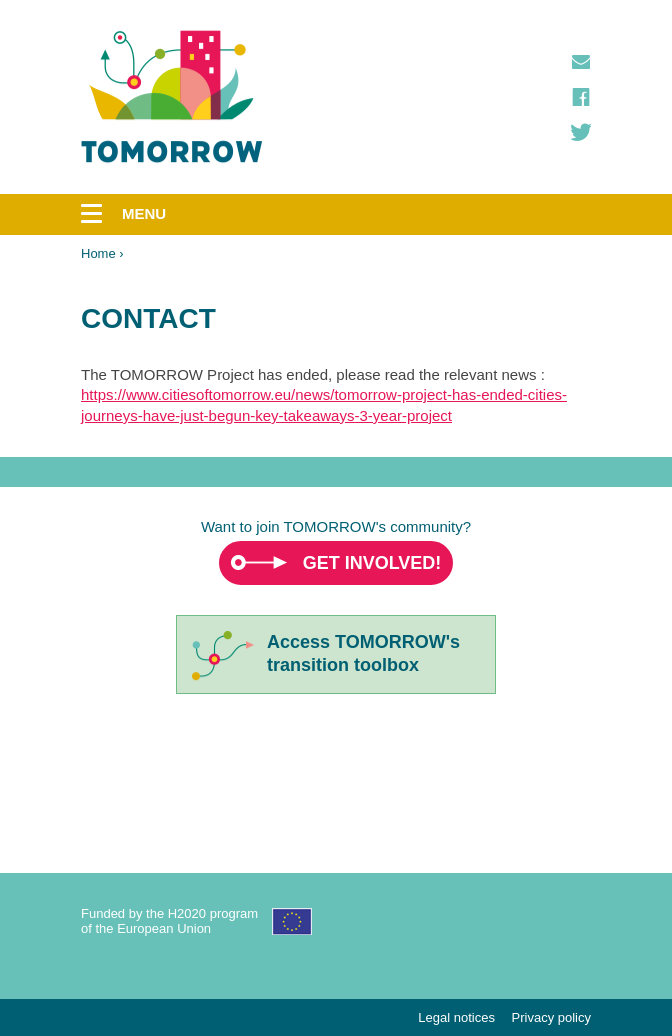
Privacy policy (551, 1017)
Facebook (581, 97)
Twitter (581, 132)
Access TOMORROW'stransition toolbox (363, 653)
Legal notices (456, 1017)
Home (98, 253)
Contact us (581, 62)
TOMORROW (172, 97)
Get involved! (372, 563)
